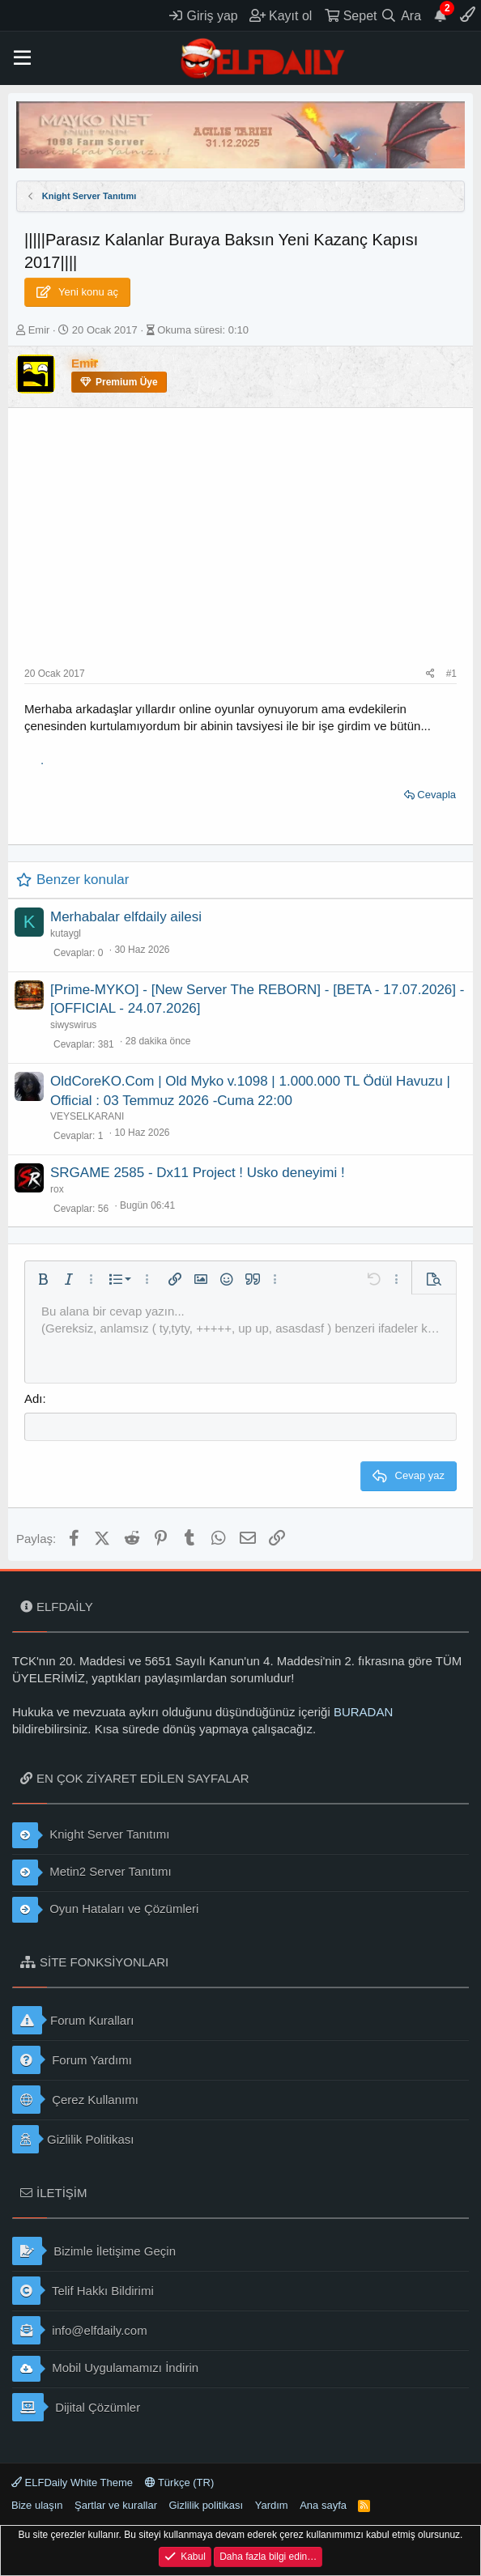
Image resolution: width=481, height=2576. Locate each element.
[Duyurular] (440, 15)
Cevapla (436, 795)
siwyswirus (73, 1025)
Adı (33, 1398)
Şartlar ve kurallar (115, 2505)
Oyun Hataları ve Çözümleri (105, 1910)
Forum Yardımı (72, 2060)
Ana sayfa (323, 2505)
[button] (22, 58)
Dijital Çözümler (76, 2407)
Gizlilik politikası (205, 2505)
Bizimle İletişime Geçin (94, 2251)
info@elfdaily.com (79, 2330)
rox (57, 1189)
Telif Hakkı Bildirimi (83, 2290)
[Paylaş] (430, 674)
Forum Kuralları (73, 2020)
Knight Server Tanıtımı (90, 1835)
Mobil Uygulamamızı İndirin (105, 2369)
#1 (451, 673)
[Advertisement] (240, 545)
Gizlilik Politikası (73, 2139)
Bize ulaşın (37, 2505)
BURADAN (363, 1712)
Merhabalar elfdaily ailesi (126, 917)
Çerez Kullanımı (75, 2099)
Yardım (271, 2505)
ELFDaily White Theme (72, 2482)
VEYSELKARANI (87, 1116)
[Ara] (401, 15)
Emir (39, 330)
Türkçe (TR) (180, 2482)
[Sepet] (350, 15)
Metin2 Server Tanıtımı (92, 1872)
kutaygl (65, 933)
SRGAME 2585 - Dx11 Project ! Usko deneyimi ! (197, 1172)
